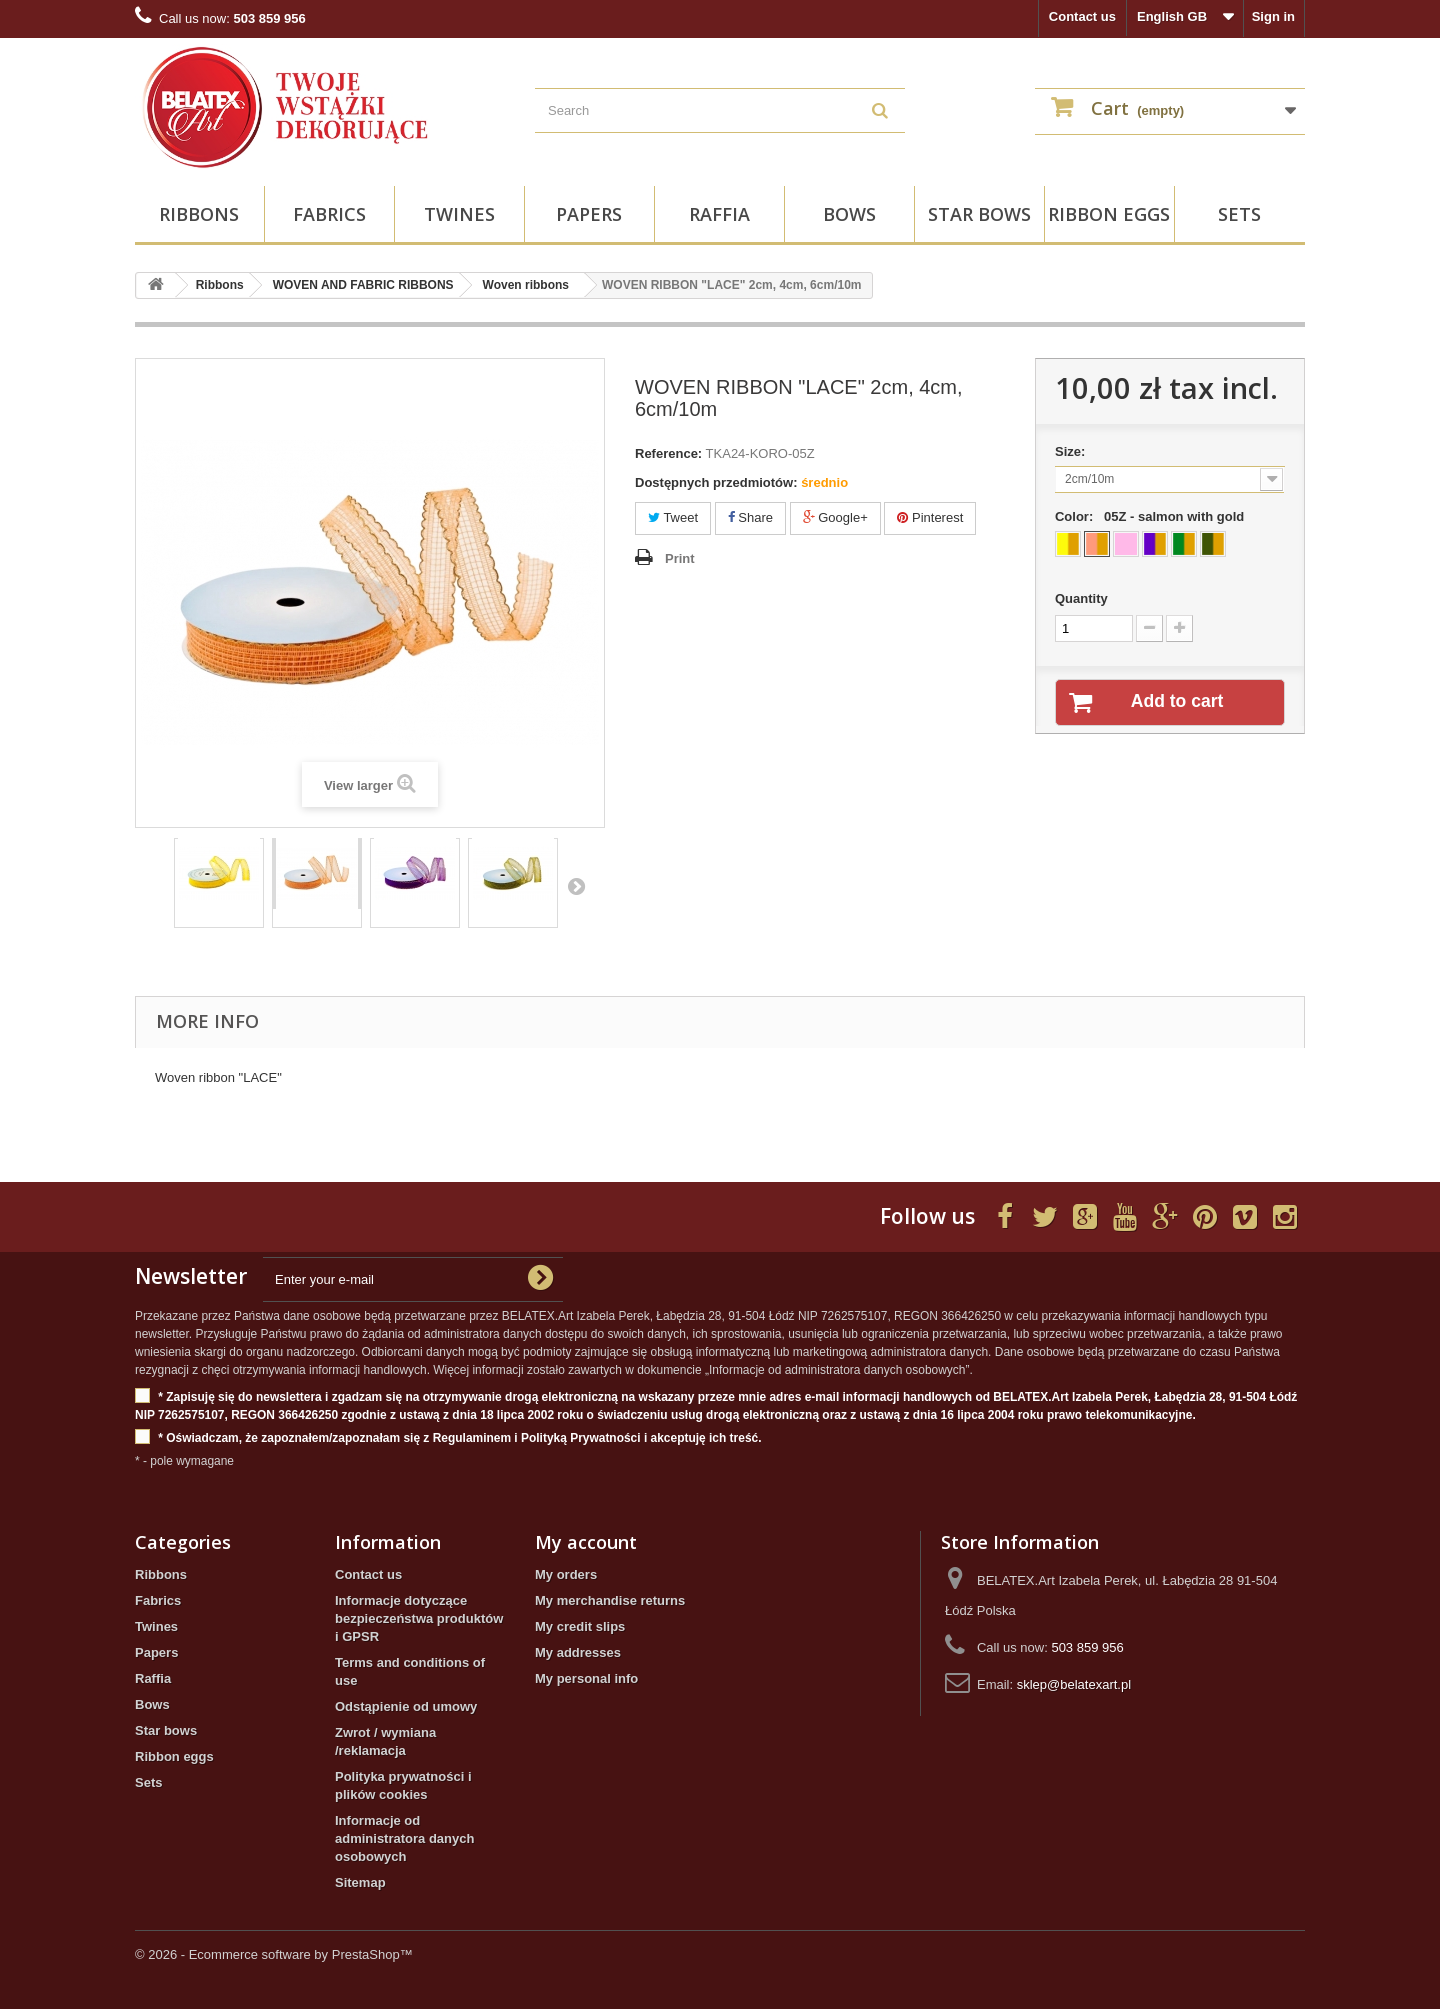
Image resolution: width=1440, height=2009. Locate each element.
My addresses (578, 1652)
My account (586, 1542)
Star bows (979, 214)
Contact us (1082, 16)
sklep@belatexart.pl (1074, 1684)
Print (680, 558)
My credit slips (580, 1626)
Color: (1153, 516)
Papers (589, 214)
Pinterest (930, 517)
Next (576, 886)
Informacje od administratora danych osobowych (404, 1838)
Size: (1074, 451)
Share (750, 517)
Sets (1239, 214)
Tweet (673, 517)
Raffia (719, 214)
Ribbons (199, 214)
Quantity (1081, 598)
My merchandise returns (610, 1600)
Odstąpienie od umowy (406, 1706)
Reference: (668, 453)
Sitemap (360, 1882)
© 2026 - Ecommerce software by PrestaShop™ (274, 1954)
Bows (849, 214)
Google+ (835, 517)
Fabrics (329, 214)
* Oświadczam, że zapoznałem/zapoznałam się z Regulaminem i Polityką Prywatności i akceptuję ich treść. (448, 1438)
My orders (566, 1574)
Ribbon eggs (1109, 214)
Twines (459, 214)
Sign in (1273, 16)
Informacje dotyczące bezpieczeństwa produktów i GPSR (419, 1618)
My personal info (586, 1678)
